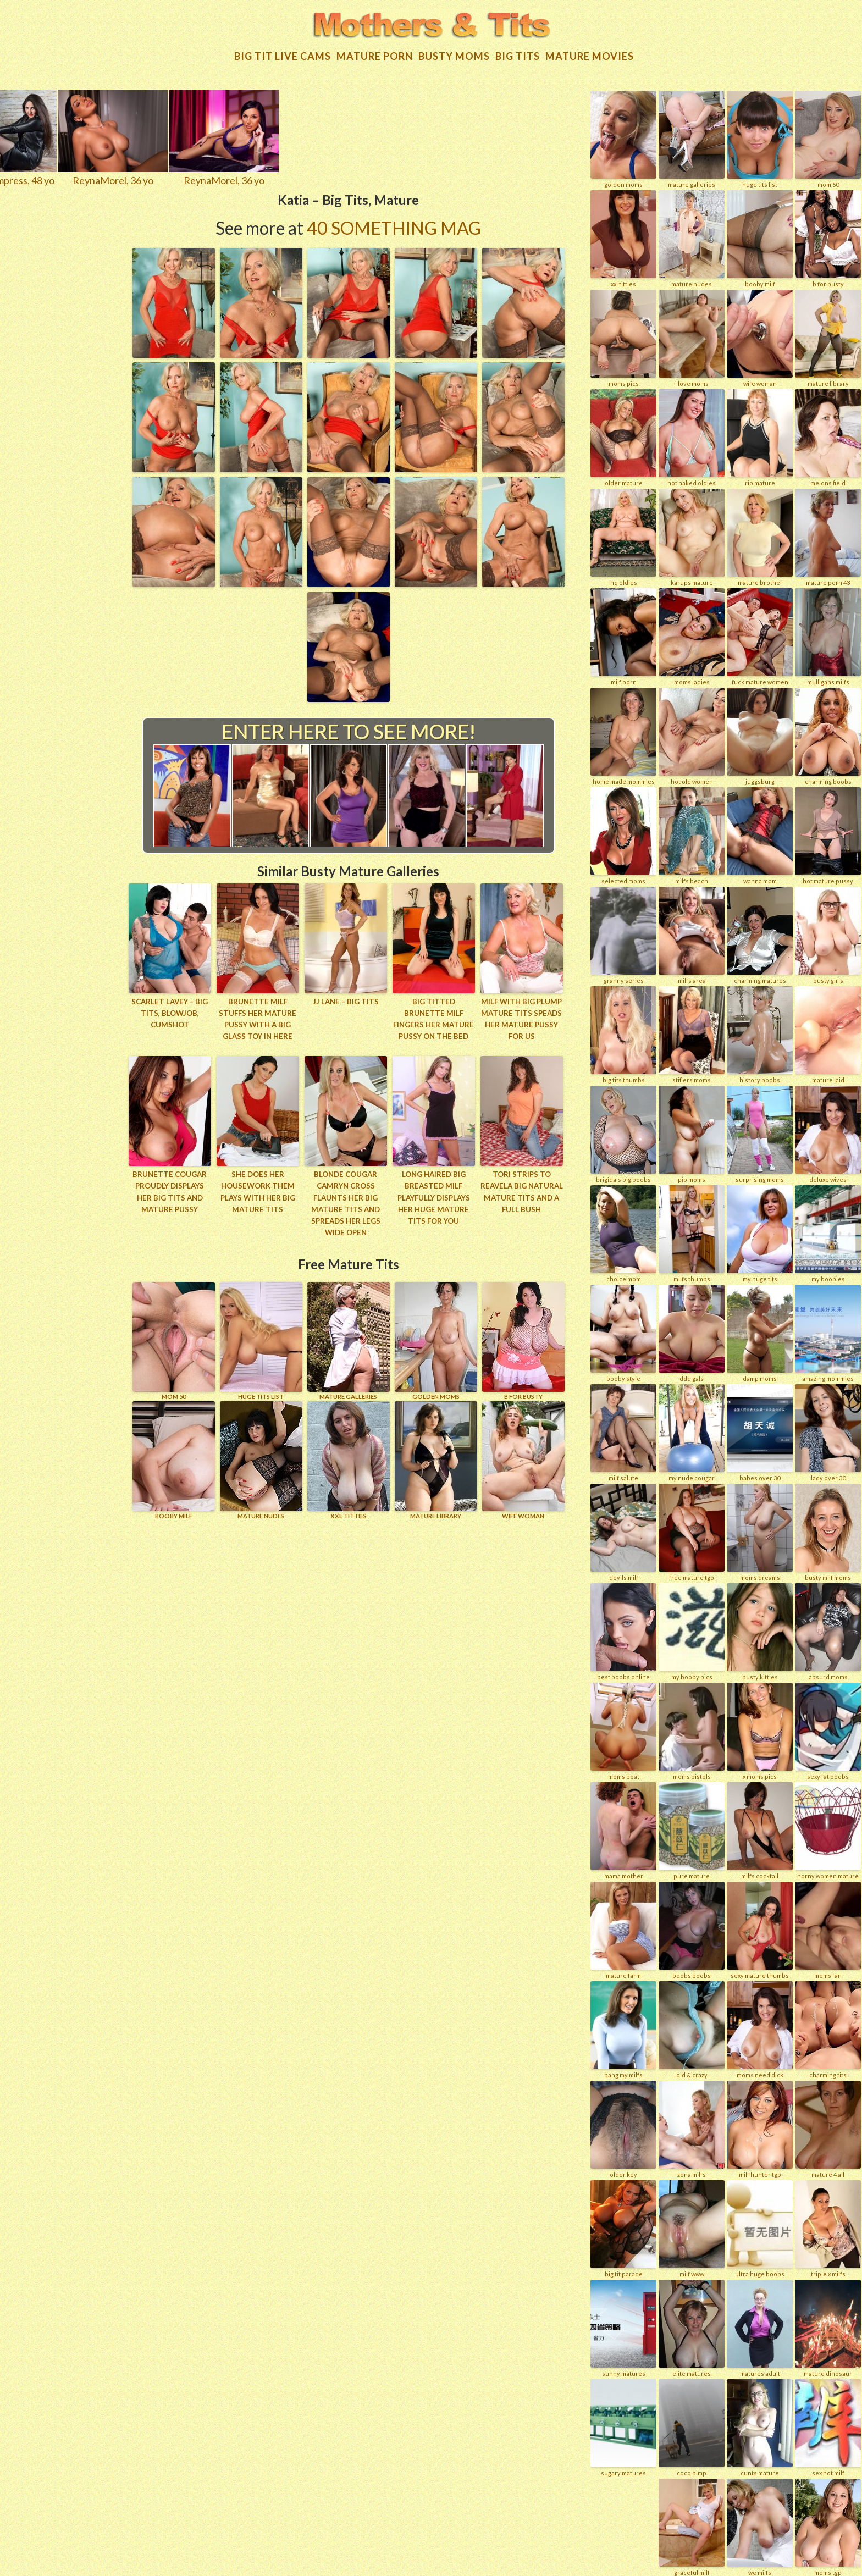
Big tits (517, 54)
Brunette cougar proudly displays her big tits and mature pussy (170, 1188)
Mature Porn (374, 54)
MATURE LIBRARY (436, 1456)
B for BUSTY (523, 1337)
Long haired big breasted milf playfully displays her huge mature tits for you (433, 1194)
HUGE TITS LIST (261, 1337)
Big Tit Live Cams (282, 54)
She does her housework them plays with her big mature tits (258, 1188)
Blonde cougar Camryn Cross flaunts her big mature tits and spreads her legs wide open (345, 1200)
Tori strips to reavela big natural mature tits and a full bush (521, 1188)
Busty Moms (454, 54)
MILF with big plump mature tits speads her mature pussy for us (521, 1016)
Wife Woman (523, 1456)
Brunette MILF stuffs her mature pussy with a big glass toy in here (257, 1016)
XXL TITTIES (348, 1456)
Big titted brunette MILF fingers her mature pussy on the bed (433, 1016)
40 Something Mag (394, 225)
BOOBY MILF (173, 1456)
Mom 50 (173, 1337)
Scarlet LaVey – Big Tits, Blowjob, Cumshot (169, 1011)
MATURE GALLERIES (348, 1337)
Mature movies (589, 54)
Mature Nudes (261, 1456)
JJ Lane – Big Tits (345, 999)
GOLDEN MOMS (436, 1337)
